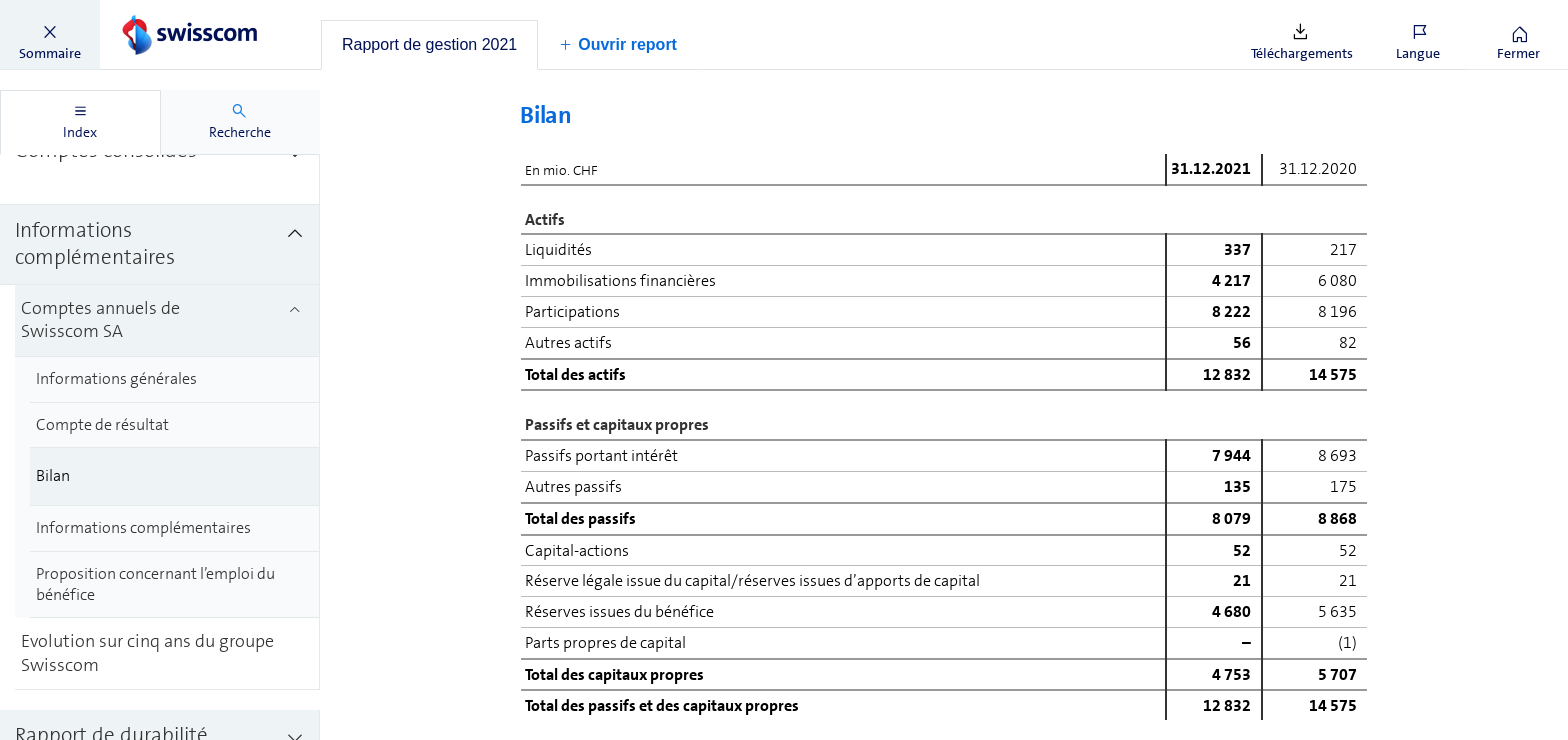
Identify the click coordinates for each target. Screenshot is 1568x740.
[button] (50, 35)
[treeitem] (160, 155)
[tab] (429, 45)
